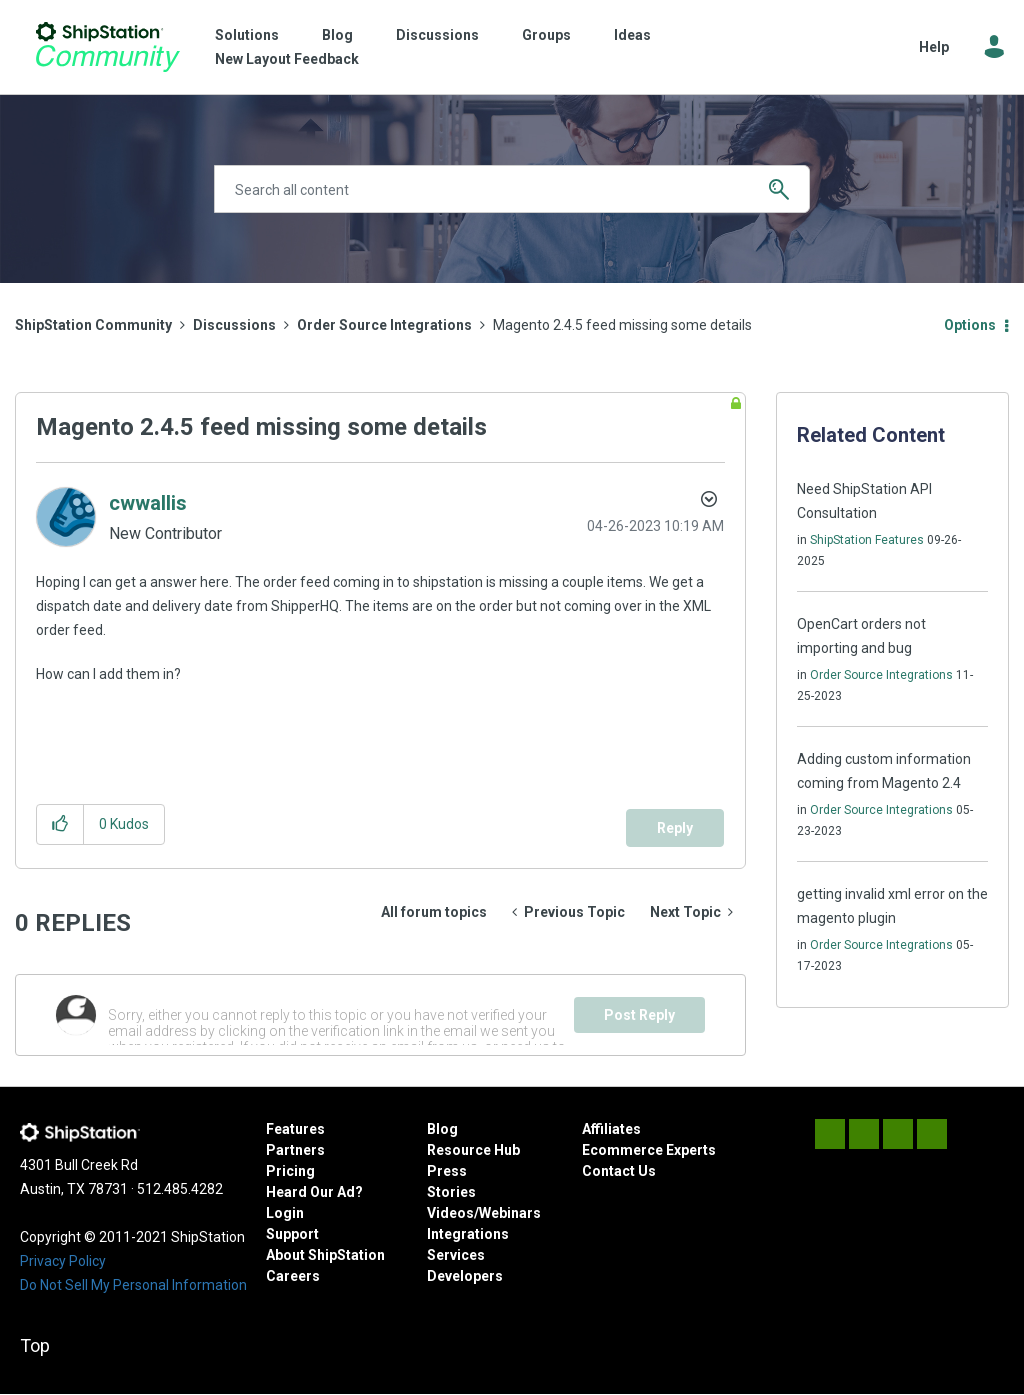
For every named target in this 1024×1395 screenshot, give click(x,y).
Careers (293, 1276)
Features (295, 1129)
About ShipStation (325, 1255)
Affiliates (611, 1129)
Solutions (247, 35)
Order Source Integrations (384, 325)
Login (285, 1213)
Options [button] (970, 325)
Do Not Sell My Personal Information (133, 1285)
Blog (337, 35)
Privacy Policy (63, 1261)
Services (456, 1255)
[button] (60, 824)
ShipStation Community (107, 47)
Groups (546, 35)
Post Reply (639, 1015)
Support (292, 1234)
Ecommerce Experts (649, 1150)
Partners (295, 1150)
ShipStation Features (867, 540)
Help (934, 47)
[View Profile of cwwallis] (148, 503)
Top (35, 1345)
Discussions (437, 35)
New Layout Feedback (287, 59)
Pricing (290, 1171)
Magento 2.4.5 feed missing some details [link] (622, 325)
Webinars (510, 1213)
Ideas (632, 35)
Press (447, 1171)
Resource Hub (473, 1150)
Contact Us (619, 1171)
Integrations (468, 1234)
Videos (450, 1213)
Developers (465, 1276)
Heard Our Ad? (314, 1192)
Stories (451, 1192)
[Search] (512, 189)
